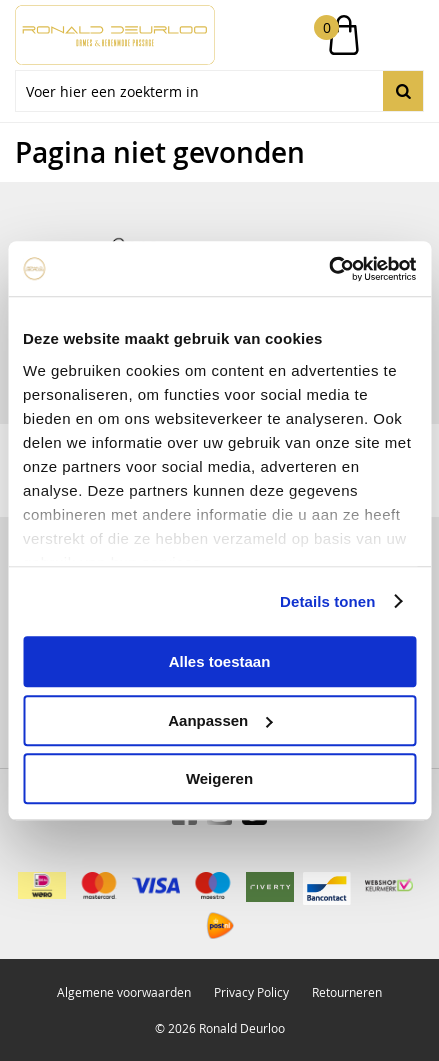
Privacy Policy (251, 992)
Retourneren (347, 992)
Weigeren (219, 778)
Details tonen (327, 601)
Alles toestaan (220, 661)
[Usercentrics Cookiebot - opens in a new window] (328, 269)
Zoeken (403, 91)
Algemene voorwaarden (124, 992)
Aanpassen (220, 720)
